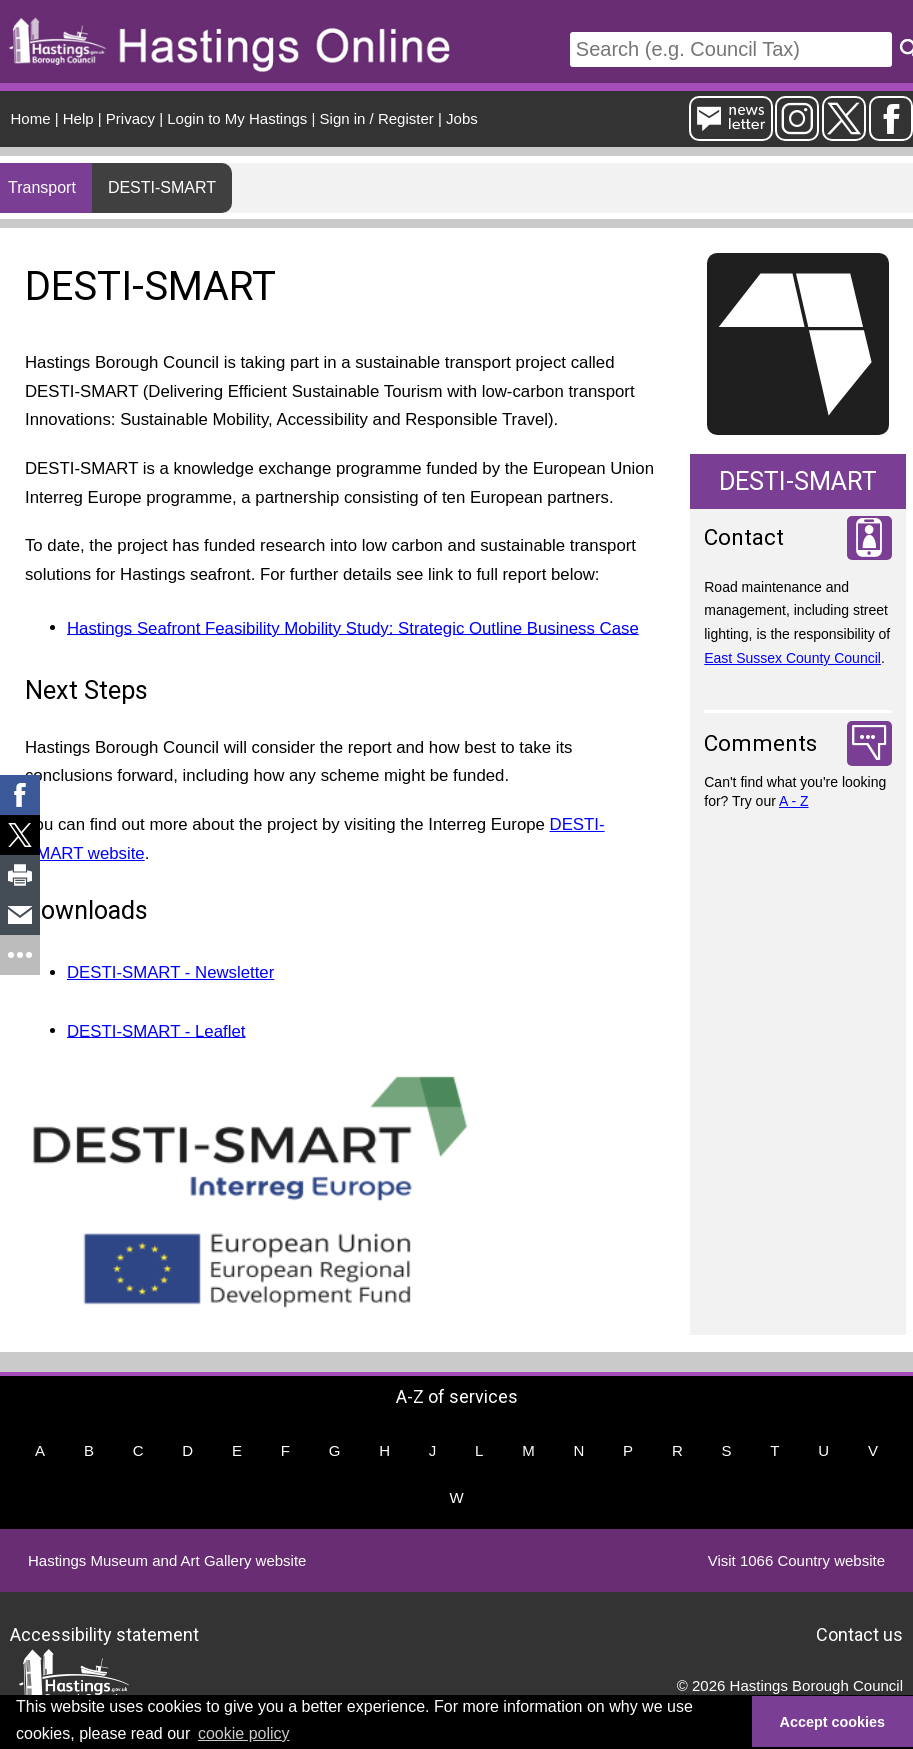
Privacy (130, 118)
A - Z (794, 801)
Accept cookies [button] (833, 1722)
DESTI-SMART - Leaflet (156, 1030)
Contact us (859, 1633)
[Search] (731, 49)
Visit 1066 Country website (796, 1560)
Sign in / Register (377, 118)
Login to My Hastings (237, 118)
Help (78, 118)
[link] (20, 795)
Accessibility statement (104, 1633)
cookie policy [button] (244, 1733)
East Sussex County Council (792, 658)
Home (31, 118)
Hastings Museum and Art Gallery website (167, 1560)
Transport (42, 187)
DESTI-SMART (162, 187)
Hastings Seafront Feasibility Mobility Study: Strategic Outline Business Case (353, 627)
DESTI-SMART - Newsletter (170, 972)
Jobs (462, 118)
